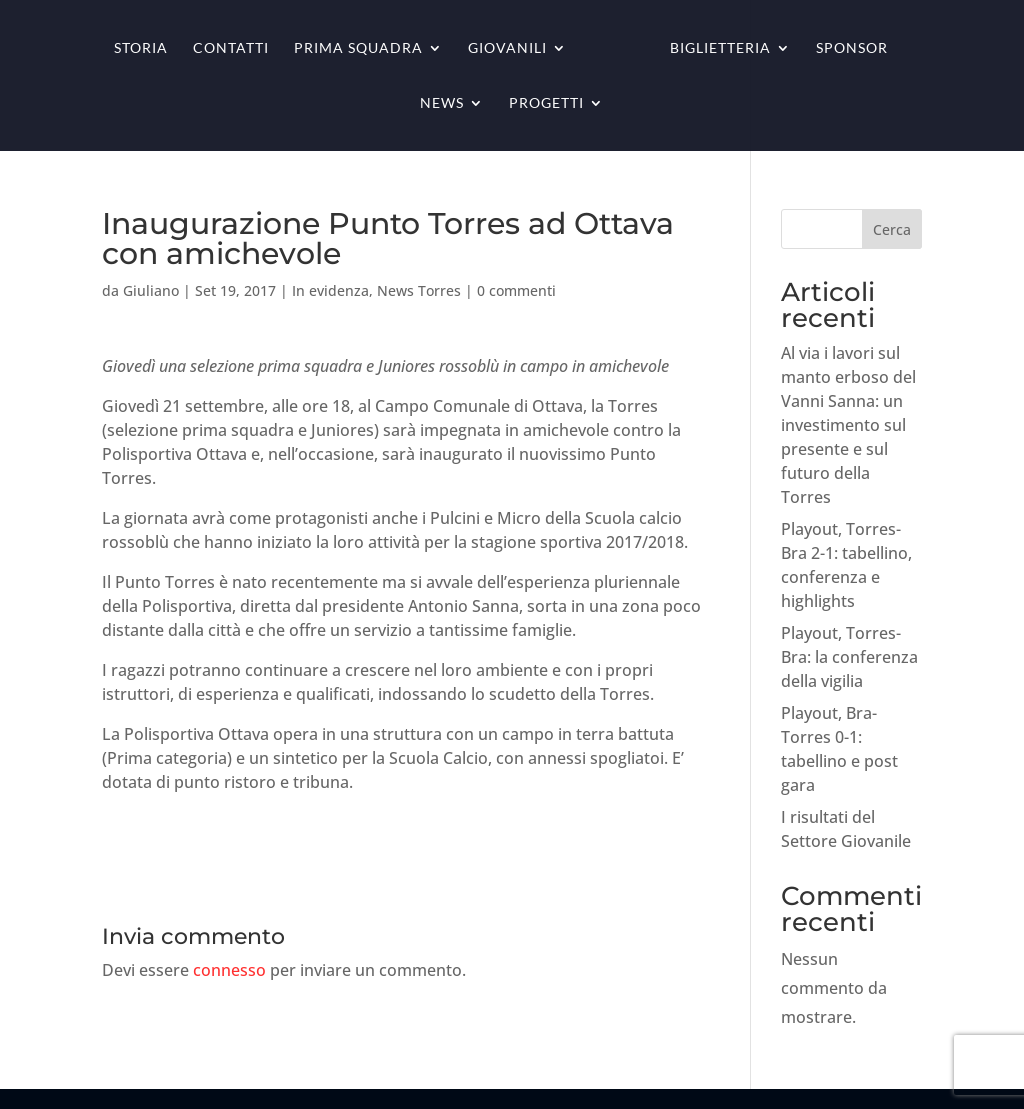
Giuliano (151, 290)
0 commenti (516, 290)
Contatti (231, 48)
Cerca (892, 229)
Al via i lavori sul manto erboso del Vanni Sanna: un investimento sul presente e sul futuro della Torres (848, 425)
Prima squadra (358, 48)
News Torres (419, 290)
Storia (141, 48)
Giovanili (507, 48)
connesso (229, 970)
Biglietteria (720, 48)
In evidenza (330, 290)
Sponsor (852, 48)
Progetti (546, 103)
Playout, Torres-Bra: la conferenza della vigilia (849, 657)
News (442, 103)
